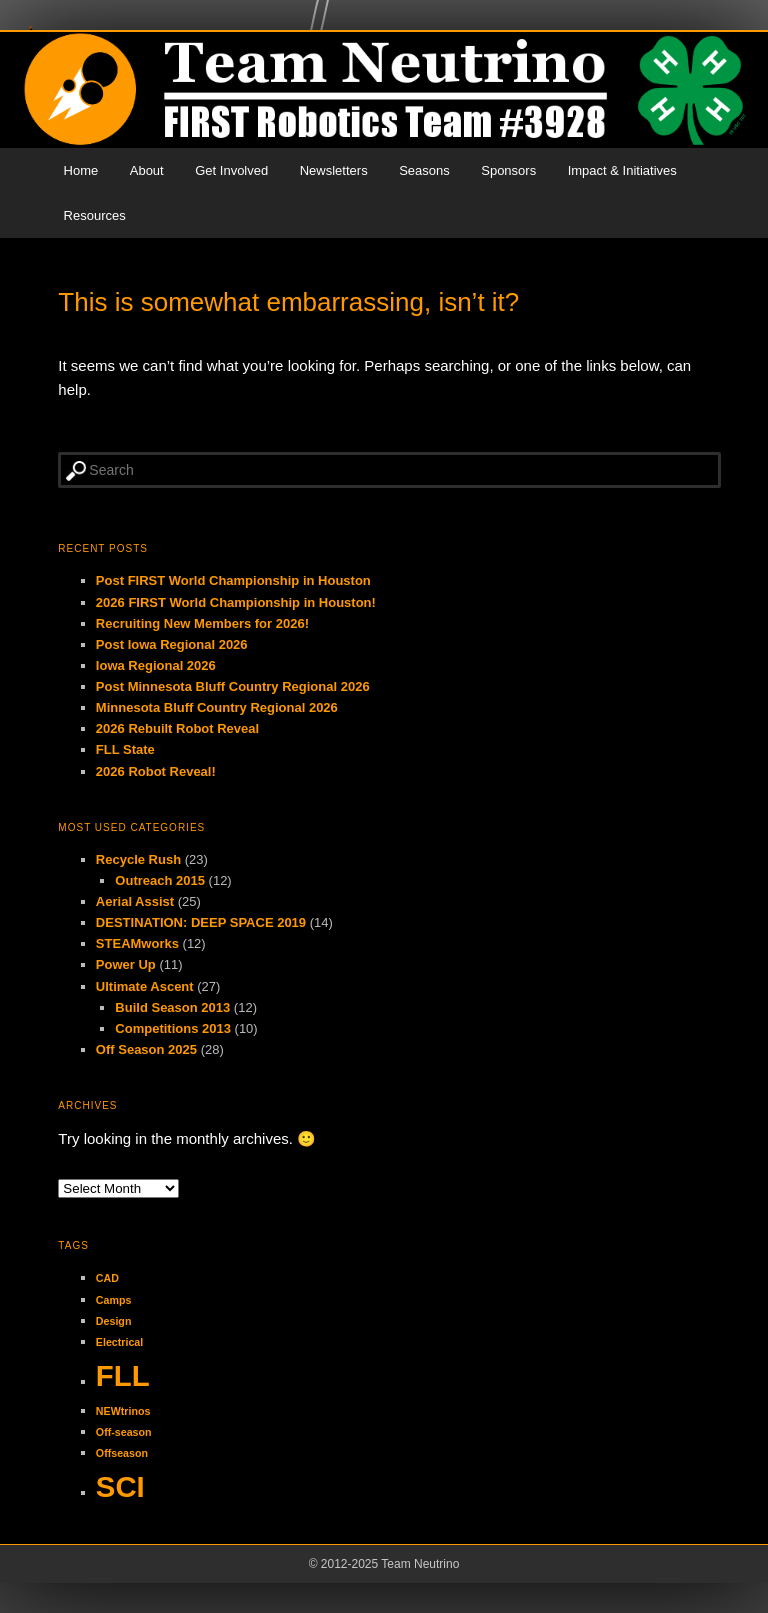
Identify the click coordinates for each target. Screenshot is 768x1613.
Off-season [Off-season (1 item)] (124, 1432)
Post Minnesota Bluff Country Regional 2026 (233, 686)
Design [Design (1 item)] (114, 1321)
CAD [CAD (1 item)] (107, 1278)
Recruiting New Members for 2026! (202, 623)
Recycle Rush (138, 859)
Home (81, 170)
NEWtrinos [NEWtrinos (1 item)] (123, 1411)
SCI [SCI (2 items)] (120, 1486)
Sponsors (508, 170)
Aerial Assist (135, 901)
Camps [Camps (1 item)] (114, 1300)
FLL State (125, 749)
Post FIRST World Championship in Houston (233, 580)
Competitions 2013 (173, 1028)
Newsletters (334, 170)
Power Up (126, 964)
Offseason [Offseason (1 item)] (122, 1453)
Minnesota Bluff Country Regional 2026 (217, 707)
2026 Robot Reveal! (156, 771)
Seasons (424, 170)
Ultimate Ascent (145, 986)
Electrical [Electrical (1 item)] (119, 1342)
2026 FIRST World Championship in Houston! (236, 602)
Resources (95, 215)
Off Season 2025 (146, 1049)
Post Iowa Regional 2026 (172, 644)
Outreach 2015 (160, 880)
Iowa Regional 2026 (156, 665)
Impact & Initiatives (622, 170)
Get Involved (231, 170)
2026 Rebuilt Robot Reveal (177, 728)
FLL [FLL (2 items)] (123, 1375)
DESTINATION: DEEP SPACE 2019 (201, 922)
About (147, 170)
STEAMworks (137, 943)
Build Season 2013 (172, 1007)
